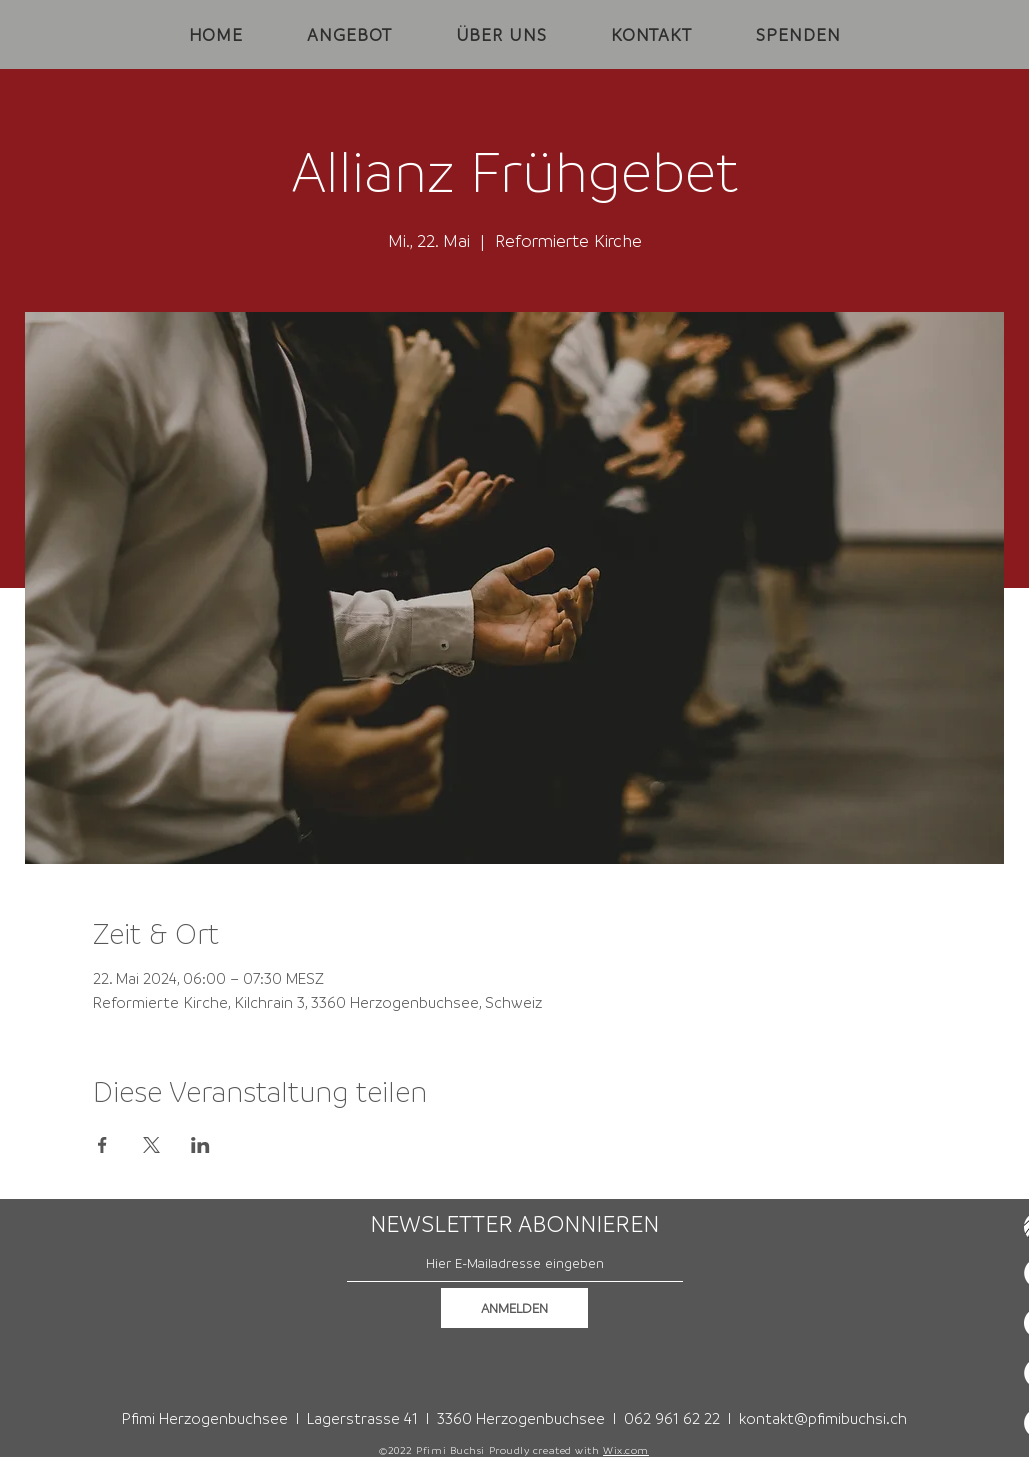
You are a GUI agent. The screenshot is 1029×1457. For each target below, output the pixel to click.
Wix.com (626, 1450)
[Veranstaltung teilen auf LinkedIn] (200, 1145)
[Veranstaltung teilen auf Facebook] (102, 1145)
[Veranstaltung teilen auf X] (151, 1145)
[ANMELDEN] (514, 1308)
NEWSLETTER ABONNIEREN (514, 1224)
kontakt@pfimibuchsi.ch (823, 1418)
